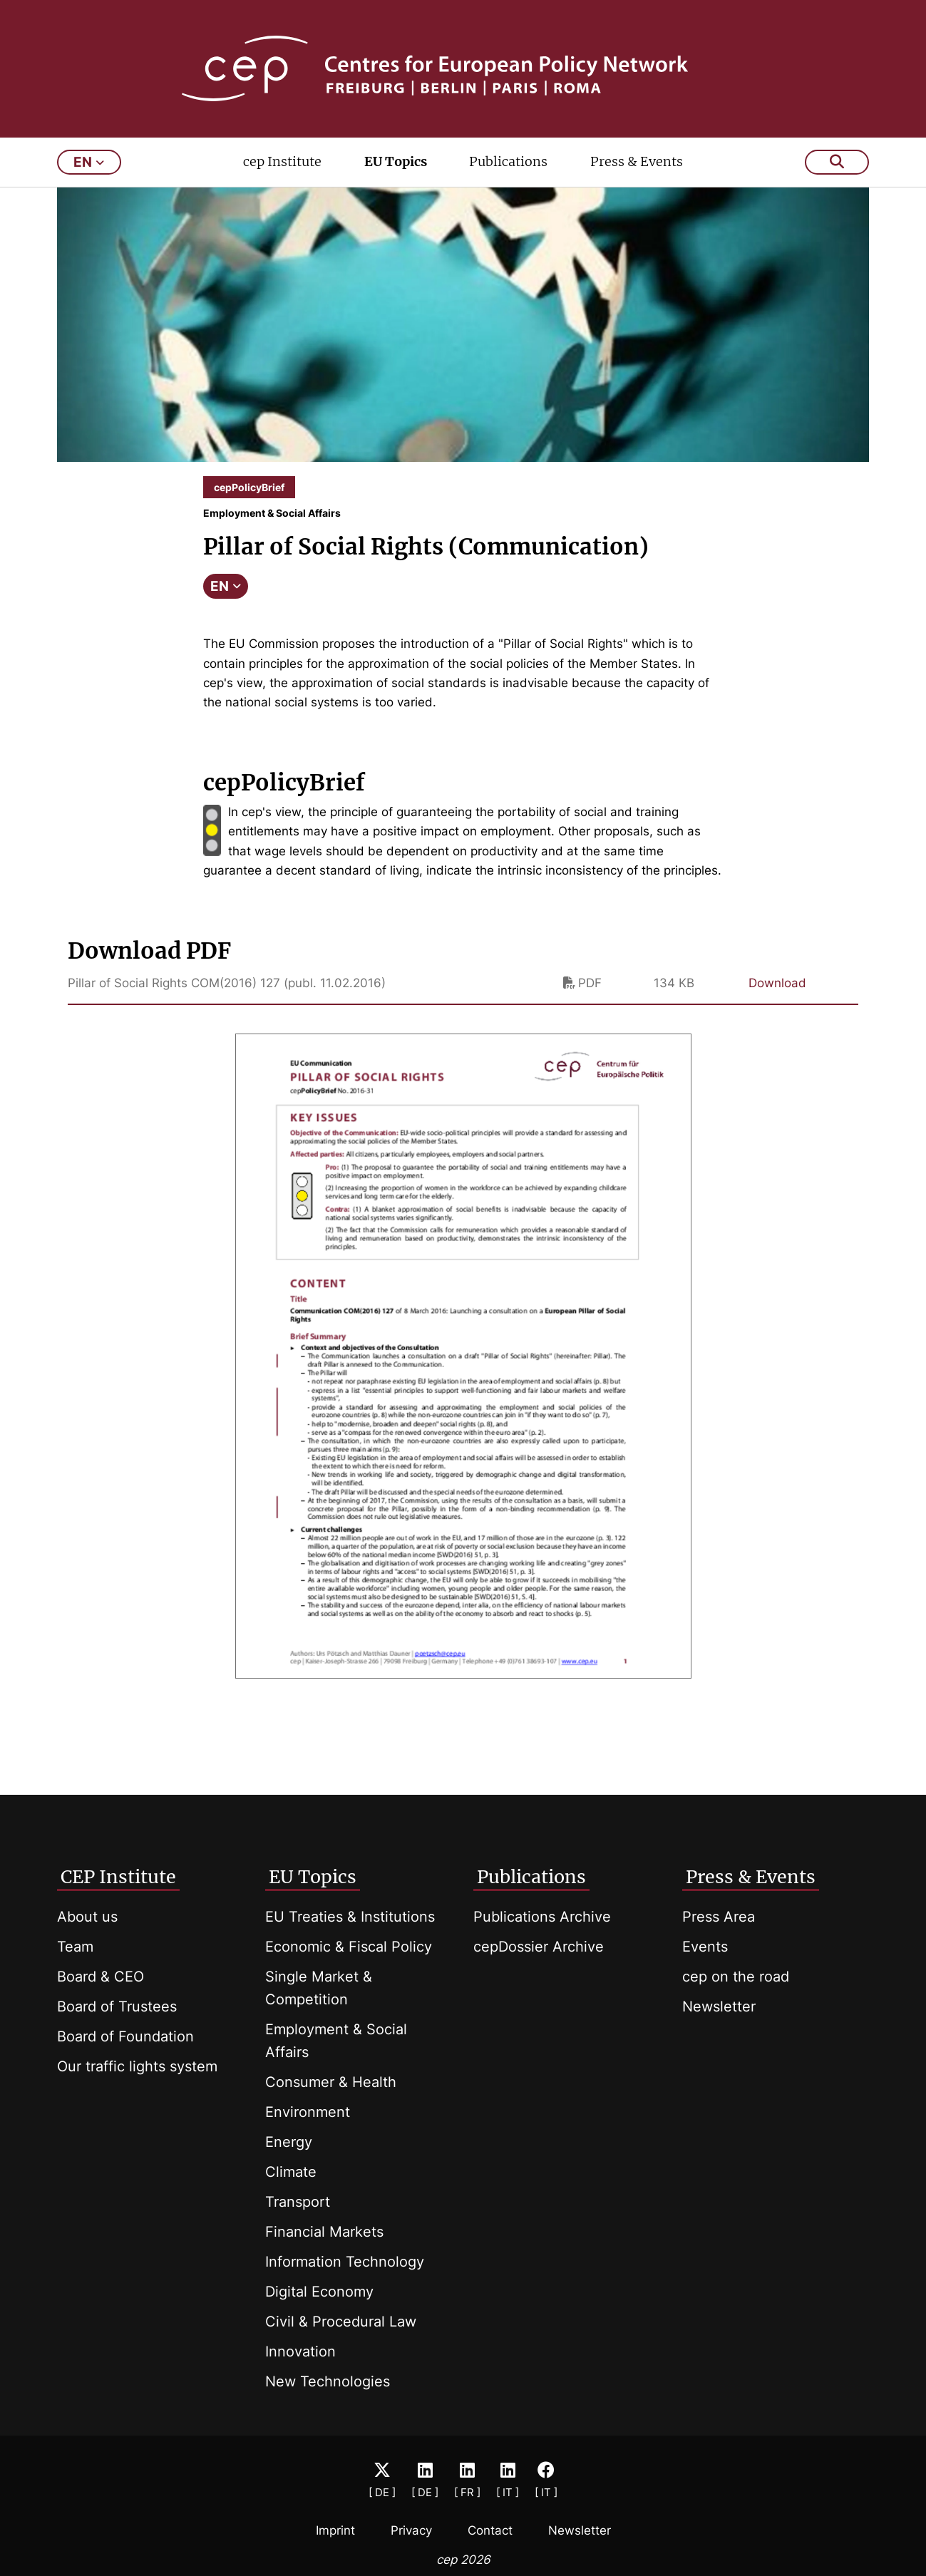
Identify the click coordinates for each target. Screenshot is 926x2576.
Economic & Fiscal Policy (348, 1946)
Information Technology (344, 2261)
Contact (490, 2530)
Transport (297, 2201)
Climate (291, 2171)
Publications (508, 161)
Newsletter (719, 2006)
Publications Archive (542, 1916)
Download (777, 983)
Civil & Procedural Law (340, 2321)
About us (87, 1916)
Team (75, 1946)
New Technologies (327, 2381)
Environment (307, 2112)
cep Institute (282, 161)
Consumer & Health (330, 2082)
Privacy (411, 2530)
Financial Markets (324, 2231)
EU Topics (395, 161)
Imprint (335, 2530)
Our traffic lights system (137, 2066)
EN (225, 586)
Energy (288, 2141)
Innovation (300, 2351)
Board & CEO (100, 1976)
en (88, 162)
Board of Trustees (117, 2006)
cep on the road (735, 1976)
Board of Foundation (125, 2036)
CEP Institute (118, 1876)
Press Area (718, 1916)
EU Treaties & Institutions (350, 1916)
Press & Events (636, 161)
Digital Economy (319, 2291)
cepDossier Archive (538, 1946)
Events (705, 1946)
